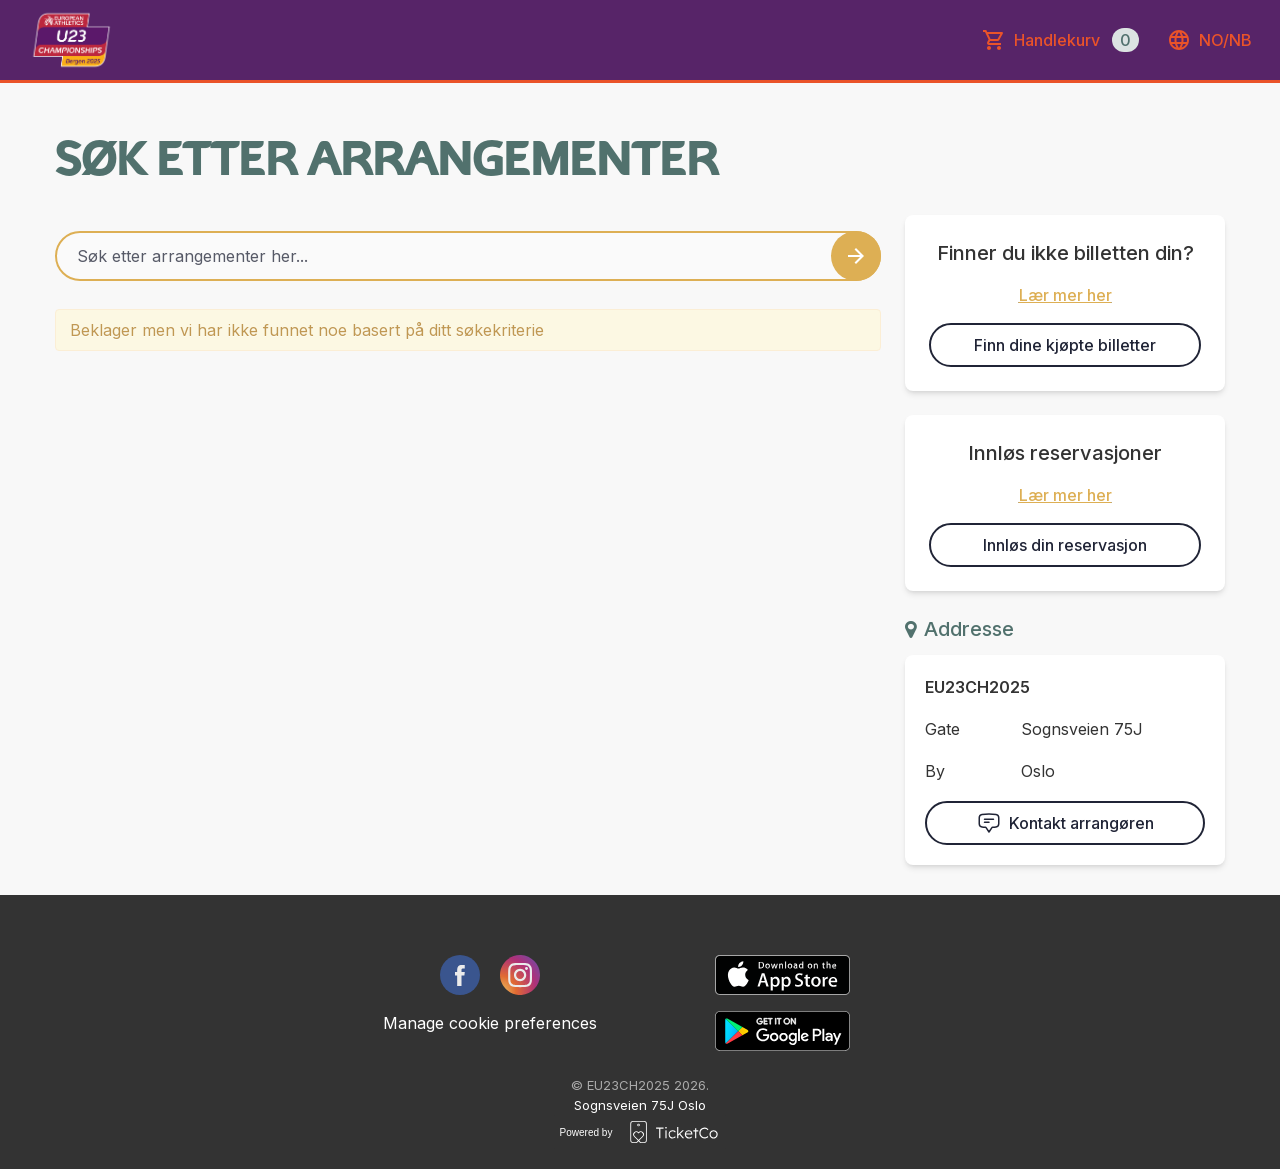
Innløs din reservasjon (1065, 545)
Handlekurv (1076, 40)
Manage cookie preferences (490, 1023)
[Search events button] (856, 256)
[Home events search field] (468, 256)
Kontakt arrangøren (1065, 823)
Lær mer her (1065, 295)
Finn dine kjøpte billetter (1065, 345)
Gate (942, 729)
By (935, 771)
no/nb (1209, 40)
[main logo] (71, 40)
